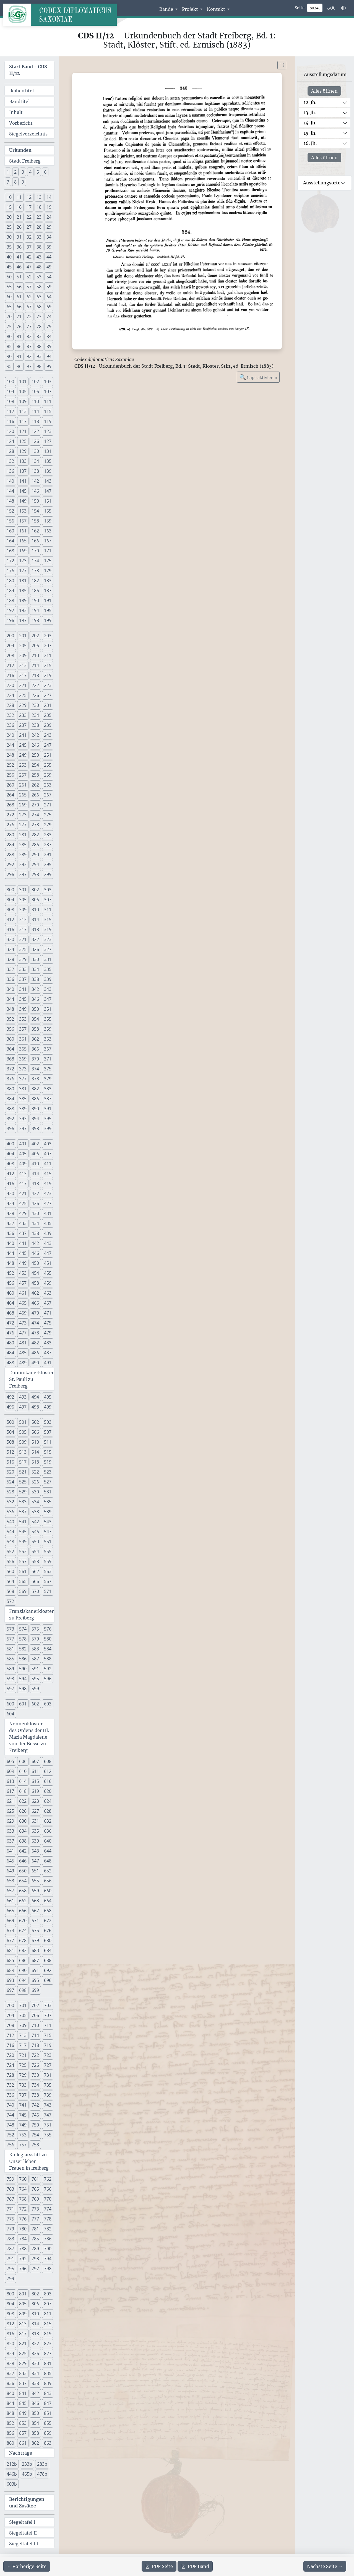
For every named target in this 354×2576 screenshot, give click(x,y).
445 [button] (23, 1253)
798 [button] (47, 2269)
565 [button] (23, 1581)
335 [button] (47, 969)
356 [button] (10, 1029)
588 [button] (47, 1659)
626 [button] (23, 1811)
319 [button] (47, 929)
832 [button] (10, 2373)
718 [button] (35, 2045)
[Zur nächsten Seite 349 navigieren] (324, 2566)
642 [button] (23, 1851)
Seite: (300, 7)
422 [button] (35, 1193)
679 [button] (35, 1940)
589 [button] (10, 1669)
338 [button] (35, 979)
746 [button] (35, 2115)
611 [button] (35, 1771)
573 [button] (10, 1629)
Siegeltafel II (23, 2533)
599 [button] (35, 1689)
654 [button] (23, 1881)
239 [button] (47, 725)
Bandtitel (19, 101)
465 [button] (23, 1303)
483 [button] (47, 1343)
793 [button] (35, 2259)
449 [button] (23, 1263)
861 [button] (23, 2443)
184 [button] (10, 590)
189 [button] (23, 600)
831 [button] (47, 2363)
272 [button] (10, 815)
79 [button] (48, 326)
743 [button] (47, 2105)
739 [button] (47, 2095)
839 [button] (47, 2383)
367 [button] (47, 1049)
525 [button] (23, 1482)
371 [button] (47, 1059)
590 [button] (23, 1669)
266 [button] (35, 795)
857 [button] (23, 2433)
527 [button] (47, 1482)
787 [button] (10, 2249)
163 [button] (47, 531)
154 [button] (35, 511)
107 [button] (47, 391)
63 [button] (39, 297)
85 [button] (9, 346)
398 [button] (35, 1128)
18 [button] (39, 207)
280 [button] (10, 835)
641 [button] (10, 1851)
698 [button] (23, 1990)
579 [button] (35, 1639)
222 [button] (35, 685)
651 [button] (35, 1871)
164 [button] (10, 541)
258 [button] (35, 775)
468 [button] (10, 1313)
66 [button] (19, 307)
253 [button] (23, 765)
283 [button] (47, 835)
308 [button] (10, 909)
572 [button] (10, 1601)
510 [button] (35, 1442)
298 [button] (35, 874)
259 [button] (47, 775)
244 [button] (10, 745)
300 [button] (10, 890)
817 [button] (23, 2334)
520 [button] (10, 1472)
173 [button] (23, 561)
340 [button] (10, 989)
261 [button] (23, 785)
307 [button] (47, 900)
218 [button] (35, 675)
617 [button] (10, 1791)
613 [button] (10, 1781)
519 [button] (47, 1462)
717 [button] (23, 2045)
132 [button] (10, 461)
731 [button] (47, 2075)
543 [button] (47, 1522)
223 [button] (47, 685)
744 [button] (10, 2115)
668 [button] (47, 1911)
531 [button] (47, 1492)
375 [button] (47, 1069)
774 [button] (47, 2209)
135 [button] (47, 461)
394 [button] (35, 1118)
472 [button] (10, 1323)
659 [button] (35, 1891)
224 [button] (10, 695)
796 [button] (23, 2269)
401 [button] (23, 1144)
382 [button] (35, 1089)
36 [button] (19, 247)
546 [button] (35, 1532)
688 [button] (47, 1960)
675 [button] (35, 1930)
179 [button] (47, 571)
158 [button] (35, 521)
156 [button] (10, 521)
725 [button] (23, 2065)
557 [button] (23, 1561)
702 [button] (35, 2005)
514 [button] (35, 1452)
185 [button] (23, 590)
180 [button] (10, 581)
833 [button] (23, 2373)
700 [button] (10, 2005)
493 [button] (23, 1397)
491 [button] (47, 1363)
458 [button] (35, 1283)
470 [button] (35, 1313)
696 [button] (47, 1980)
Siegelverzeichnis (28, 134)
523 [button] (47, 1472)
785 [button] (35, 2239)
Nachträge (20, 2453)
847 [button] (47, 2403)
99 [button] (48, 366)
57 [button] (29, 287)
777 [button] (35, 2219)
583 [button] (35, 1649)
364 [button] (10, 1049)
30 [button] (9, 237)
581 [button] (10, 1649)
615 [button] (35, 1781)
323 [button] (47, 939)
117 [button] (23, 421)
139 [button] (47, 471)
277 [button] (23, 825)
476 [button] (10, 1333)
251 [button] (47, 755)
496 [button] (10, 1407)
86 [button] (19, 346)
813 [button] (23, 2324)
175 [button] (47, 561)
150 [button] (35, 501)
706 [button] (35, 2015)
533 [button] (23, 1502)
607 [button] (35, 1761)
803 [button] (47, 2294)
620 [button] (47, 1791)
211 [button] (47, 655)
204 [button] (10, 645)
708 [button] (10, 2025)
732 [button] (10, 2085)
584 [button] (47, 1649)
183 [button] (47, 581)
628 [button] (47, 1811)
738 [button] (35, 2095)
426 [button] (35, 1203)
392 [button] (10, 1118)
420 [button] (10, 1193)
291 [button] (47, 854)
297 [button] (23, 874)
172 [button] (10, 561)
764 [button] (23, 2189)
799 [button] (10, 2278)
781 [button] (35, 2229)
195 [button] (47, 610)
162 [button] (35, 531)
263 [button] (47, 785)
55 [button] (9, 287)
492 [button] (10, 1397)
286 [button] (35, 845)
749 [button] (23, 2125)
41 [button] (19, 257)
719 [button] (47, 2045)
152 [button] (10, 511)
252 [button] (10, 765)
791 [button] (10, 2259)
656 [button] (47, 1881)
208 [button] (10, 655)
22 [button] (29, 217)
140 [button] (10, 481)
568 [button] (10, 1591)
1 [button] (8, 172)
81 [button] (19, 336)
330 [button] (35, 959)
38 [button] (39, 247)
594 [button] (23, 1679)
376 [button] (10, 1079)
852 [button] (10, 2423)
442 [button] (35, 1243)
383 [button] (47, 1089)
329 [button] (23, 959)
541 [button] (23, 1522)
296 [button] (10, 874)
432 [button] (10, 1223)
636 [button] (47, 1831)
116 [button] (10, 421)
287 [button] (47, 845)
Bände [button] (166, 9)
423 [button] (47, 1193)
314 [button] (35, 919)
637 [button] (10, 1841)
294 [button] (35, 864)
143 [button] (47, 481)
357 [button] (23, 1029)
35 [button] (9, 247)
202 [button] (35, 636)
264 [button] (10, 795)
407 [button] (47, 1154)
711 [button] (47, 2025)
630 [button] (23, 1821)
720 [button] (10, 2055)
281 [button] (23, 835)
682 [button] (23, 1950)
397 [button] (23, 1128)
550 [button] (35, 1541)
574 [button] (23, 1629)
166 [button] (35, 541)
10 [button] (9, 197)
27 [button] (29, 227)
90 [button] (9, 356)
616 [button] (47, 1781)
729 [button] (23, 2075)
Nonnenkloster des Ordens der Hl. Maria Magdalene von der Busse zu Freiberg (29, 1737)
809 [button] (23, 2314)
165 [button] (23, 541)
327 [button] (47, 949)
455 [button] (47, 1273)
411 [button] (47, 1164)
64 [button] (48, 297)
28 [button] (39, 227)
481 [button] (23, 1343)
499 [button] (47, 1407)
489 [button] (23, 1363)
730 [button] (35, 2075)
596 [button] (47, 1679)
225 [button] (23, 695)
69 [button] (48, 307)
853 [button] (23, 2423)
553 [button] (23, 1551)
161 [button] (23, 531)
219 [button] (47, 675)
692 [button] (47, 1970)
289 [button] (23, 854)
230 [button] (35, 705)
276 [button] (10, 825)
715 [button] (47, 2035)
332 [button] (10, 969)
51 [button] (19, 277)
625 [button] (10, 1811)
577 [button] (10, 1639)
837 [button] (23, 2383)
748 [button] (10, 2125)
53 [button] (39, 277)
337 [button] (23, 979)
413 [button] (23, 1174)
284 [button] (10, 845)
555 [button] (47, 1551)
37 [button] (29, 247)
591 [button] (35, 1669)
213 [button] (23, 665)
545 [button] (23, 1532)
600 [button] (10, 1704)
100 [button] (10, 381)
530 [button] (35, 1492)
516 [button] (10, 1462)
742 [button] (35, 2105)
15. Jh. (310, 133)
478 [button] (35, 1333)
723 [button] (47, 2055)
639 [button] (35, 1841)
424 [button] (10, 1203)
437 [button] (23, 1233)
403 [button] (47, 1144)
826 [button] (35, 2353)
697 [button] (10, 1990)
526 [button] (35, 1482)
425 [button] (23, 1203)
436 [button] (10, 1233)
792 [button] (23, 2259)
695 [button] (35, 1980)
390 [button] (35, 1109)
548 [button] (10, 1541)
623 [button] (35, 1801)
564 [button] (10, 1581)
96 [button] (19, 366)
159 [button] (47, 521)
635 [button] (35, 1831)
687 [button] (35, 1960)
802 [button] (35, 2294)
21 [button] (19, 217)
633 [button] (10, 1831)
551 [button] (47, 1541)
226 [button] (35, 695)
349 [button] (23, 1009)
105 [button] (23, 391)
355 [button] (47, 1019)
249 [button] (23, 755)
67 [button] (29, 307)
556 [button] (10, 1561)
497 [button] (23, 1407)
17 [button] (29, 207)
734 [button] (35, 2085)
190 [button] (35, 600)
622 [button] (23, 1801)
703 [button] (47, 2005)
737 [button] (23, 2095)
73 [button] (39, 316)
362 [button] (35, 1039)
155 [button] (47, 511)
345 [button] (23, 999)
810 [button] (35, 2314)
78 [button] (39, 326)
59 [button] (48, 287)
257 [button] (23, 775)
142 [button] (35, 481)
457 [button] (23, 1283)
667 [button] (35, 1911)
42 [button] (29, 257)
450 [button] (35, 1263)
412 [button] (10, 1174)
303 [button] (47, 890)
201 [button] (23, 636)
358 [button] (35, 1029)
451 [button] (47, 1263)
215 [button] (47, 665)
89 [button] (48, 346)
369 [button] (23, 1059)
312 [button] (10, 919)
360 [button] (10, 1039)
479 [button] (47, 1333)
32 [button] (29, 237)
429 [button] (23, 1213)
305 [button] (23, 900)
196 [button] (10, 620)
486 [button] (35, 1353)
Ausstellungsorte (321, 183)
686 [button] (23, 1960)
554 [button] (35, 1551)
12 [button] (29, 197)
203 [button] (47, 636)
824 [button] (10, 2353)
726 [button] (35, 2065)
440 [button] (10, 1243)
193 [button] (23, 610)
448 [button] (10, 1263)
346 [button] (35, 999)
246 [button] (35, 745)
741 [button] (23, 2105)
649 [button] (10, 1871)
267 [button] (47, 795)
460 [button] (10, 1293)
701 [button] (23, 2005)
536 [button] (10, 1512)
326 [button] (35, 949)
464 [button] (10, 1303)
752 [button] (10, 2135)
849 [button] (23, 2413)
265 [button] (23, 795)
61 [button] (19, 297)
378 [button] (35, 1079)
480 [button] (10, 1343)
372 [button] (10, 1069)
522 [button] (35, 1472)
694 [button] (23, 1980)
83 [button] (39, 336)
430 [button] (35, 1213)
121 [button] (23, 431)
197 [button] (23, 620)
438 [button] (35, 1233)
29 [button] (48, 227)
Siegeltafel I (22, 2522)
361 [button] (23, 1039)
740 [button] (10, 2105)
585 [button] (10, 1659)
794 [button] (47, 2259)
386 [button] (35, 1099)
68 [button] (39, 307)
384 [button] (10, 1099)
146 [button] (35, 491)
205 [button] (23, 645)
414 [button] (35, 1174)
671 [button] (35, 1920)
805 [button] (23, 2304)
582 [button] (23, 1649)
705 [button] (23, 2015)
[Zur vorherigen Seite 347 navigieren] (26, 2566)
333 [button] (23, 969)
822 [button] (35, 2343)
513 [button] (23, 1452)
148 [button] (10, 501)
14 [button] (48, 197)
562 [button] (35, 1571)
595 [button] (35, 1679)
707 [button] (47, 2015)
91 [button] (19, 356)
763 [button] (10, 2189)
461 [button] (23, 1293)
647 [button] (35, 1861)
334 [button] (35, 969)
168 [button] (10, 551)
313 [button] (23, 919)
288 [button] (10, 854)
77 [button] (29, 326)
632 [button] (47, 1821)
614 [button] (23, 1781)
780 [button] (23, 2229)
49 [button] (48, 267)
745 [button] (23, 2115)
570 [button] (35, 1591)
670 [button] (23, 1920)
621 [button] (10, 1801)
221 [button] (23, 685)
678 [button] (23, 1940)
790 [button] (47, 2249)
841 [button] (23, 2393)
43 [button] (39, 257)
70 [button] (9, 316)
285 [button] (23, 845)
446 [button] (35, 1253)
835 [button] (47, 2373)
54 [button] (48, 277)
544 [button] (10, 1532)
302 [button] (35, 890)
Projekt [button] (190, 9)
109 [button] (23, 401)
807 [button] (47, 2304)
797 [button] (35, 2269)
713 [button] (23, 2035)
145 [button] (23, 491)
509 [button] (23, 1442)
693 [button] (10, 1980)
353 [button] (23, 1019)
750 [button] (35, 2125)
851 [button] (47, 2413)
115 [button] (47, 411)
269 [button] (23, 805)
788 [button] (23, 2249)
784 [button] (23, 2239)
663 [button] (35, 1901)
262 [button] (35, 785)
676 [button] (47, 1930)
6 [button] (45, 172)
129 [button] (23, 451)
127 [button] (47, 441)
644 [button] (47, 1851)
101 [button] (23, 381)
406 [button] (35, 1154)
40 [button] (9, 257)
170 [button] (35, 551)
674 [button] (23, 1930)
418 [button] (35, 1183)
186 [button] (35, 590)
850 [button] (35, 2413)
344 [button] (10, 999)
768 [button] (23, 2199)
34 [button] (48, 237)
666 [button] (23, 1911)
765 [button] (35, 2189)
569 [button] (23, 1591)
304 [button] (10, 900)
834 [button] (35, 2373)
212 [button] (10, 665)
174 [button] (35, 561)
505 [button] (23, 1432)
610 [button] (23, 1771)
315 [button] (47, 919)
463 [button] (47, 1293)
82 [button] (29, 336)
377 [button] (23, 1079)
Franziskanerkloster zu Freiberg (31, 1614)
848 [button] (10, 2413)
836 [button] (10, 2383)
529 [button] (23, 1492)
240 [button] (10, 735)
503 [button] (47, 1422)
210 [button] (35, 655)
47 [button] (29, 267)
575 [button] (35, 1629)
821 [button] (23, 2343)
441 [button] (23, 1243)
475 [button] (47, 1323)
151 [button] (47, 501)
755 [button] (47, 2135)
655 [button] (35, 1881)
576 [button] (47, 1629)
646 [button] (23, 1861)
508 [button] (10, 1442)
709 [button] (23, 2025)
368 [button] (10, 1059)
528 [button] (10, 1492)
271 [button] (47, 805)
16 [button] (19, 207)
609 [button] (10, 1771)
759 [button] (10, 2179)
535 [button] (47, 1502)
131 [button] (47, 451)
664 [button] (47, 1901)
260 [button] (10, 785)
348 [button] (10, 1009)
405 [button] (23, 1154)
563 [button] (47, 1571)
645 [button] (10, 1861)
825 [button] (23, 2353)
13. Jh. (310, 112)
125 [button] (23, 441)
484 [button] (10, 1353)
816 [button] (10, 2334)
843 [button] (47, 2393)
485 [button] (23, 1353)
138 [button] (35, 471)
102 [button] (35, 381)
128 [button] (10, 451)
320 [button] (10, 939)
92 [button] (29, 356)
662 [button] (23, 1901)
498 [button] (35, 1407)
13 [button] (39, 197)
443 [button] (47, 1243)
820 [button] (10, 2343)
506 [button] (35, 1432)
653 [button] (10, 1881)
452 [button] (10, 1273)
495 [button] (47, 1397)
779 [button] (10, 2229)
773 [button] (35, 2209)
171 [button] (47, 551)
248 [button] (10, 755)
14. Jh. (310, 123)
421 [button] (23, 1193)
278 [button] (35, 825)
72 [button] (29, 316)
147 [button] (47, 491)
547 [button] (47, 1532)
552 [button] (10, 1551)
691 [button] (35, 1970)
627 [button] (35, 1811)
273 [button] (23, 815)
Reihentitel (21, 90)
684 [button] (47, 1950)
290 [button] (35, 854)
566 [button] (35, 1581)
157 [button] (23, 521)
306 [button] (35, 900)
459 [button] (47, 1283)
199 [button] (47, 620)
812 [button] (10, 2324)
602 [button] (35, 1704)
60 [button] (9, 297)
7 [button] (8, 182)
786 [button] (47, 2239)
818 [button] (35, 2334)
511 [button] (47, 1442)
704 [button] (10, 2015)
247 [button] (47, 745)
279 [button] (47, 825)
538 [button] (35, 1512)
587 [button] (35, 1659)
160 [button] (10, 531)
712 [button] (10, 2035)
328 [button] (10, 959)
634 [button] (23, 1831)
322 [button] (35, 939)
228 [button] (10, 705)
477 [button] (23, 1333)
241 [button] (23, 735)
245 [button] (23, 745)
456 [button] (10, 1283)
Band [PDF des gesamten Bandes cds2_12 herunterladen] (195, 2566)
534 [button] (35, 1502)
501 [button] (23, 1422)
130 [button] (35, 451)
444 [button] (10, 1253)
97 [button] (29, 366)
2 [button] (15, 172)
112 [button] (10, 411)
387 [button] (47, 1099)
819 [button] (47, 2334)
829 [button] (23, 2363)
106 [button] (35, 391)
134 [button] (35, 461)
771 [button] (10, 2209)
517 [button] (23, 1462)
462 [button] (35, 1293)
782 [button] (47, 2229)
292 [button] (10, 864)
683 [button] (35, 1950)
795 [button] (10, 2269)
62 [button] (29, 297)
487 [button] (47, 1353)
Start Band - (28, 70)
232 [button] (10, 715)
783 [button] (10, 2239)
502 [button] (35, 1422)
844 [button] (10, 2403)
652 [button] (47, 1871)
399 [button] (47, 1128)
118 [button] (35, 421)
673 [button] (10, 1930)
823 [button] (47, 2343)
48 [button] (39, 267)
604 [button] (10, 1714)
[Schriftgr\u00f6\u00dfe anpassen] (331, 8)
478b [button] (42, 2474)
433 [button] (23, 1223)
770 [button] (47, 2199)
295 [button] (47, 864)
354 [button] (35, 1019)
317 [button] (23, 929)
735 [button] (47, 2085)
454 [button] (35, 1273)
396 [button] (10, 1128)
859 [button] (47, 2433)
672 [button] (47, 1920)
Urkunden (20, 150)
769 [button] (35, 2199)
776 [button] (23, 2219)
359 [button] (47, 1029)
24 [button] (48, 217)
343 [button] (47, 989)
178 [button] (35, 571)
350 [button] (35, 1009)
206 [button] (35, 645)
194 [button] (35, 610)
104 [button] (10, 391)
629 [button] (10, 1821)
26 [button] (19, 227)
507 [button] (47, 1432)
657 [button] (10, 1891)
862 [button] (35, 2443)
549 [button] (23, 1541)
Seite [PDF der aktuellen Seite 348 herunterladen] (159, 2566)
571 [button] (47, 1591)
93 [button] (39, 356)
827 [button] (47, 2353)
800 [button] (10, 2294)
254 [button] (35, 765)
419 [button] (47, 1183)
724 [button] (10, 2065)
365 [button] (23, 1049)
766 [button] (47, 2189)
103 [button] (47, 381)
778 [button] (47, 2219)
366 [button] (35, 1049)
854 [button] (35, 2423)
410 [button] (35, 1164)
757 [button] (23, 2145)
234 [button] (35, 715)
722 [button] (35, 2055)
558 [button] (35, 1561)
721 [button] (23, 2055)
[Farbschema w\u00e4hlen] (343, 8)
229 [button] (23, 705)
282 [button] (35, 835)
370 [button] (35, 1059)
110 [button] (35, 401)
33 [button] (39, 237)
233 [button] (23, 715)
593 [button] (10, 1679)
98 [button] (39, 366)
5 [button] (38, 172)
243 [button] (47, 735)
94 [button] (48, 356)
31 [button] (19, 237)
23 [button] (39, 217)
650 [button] (23, 1871)
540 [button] (10, 1522)
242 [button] (35, 735)
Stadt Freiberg (25, 161)
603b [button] (12, 2484)
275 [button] (47, 815)
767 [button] (10, 2199)
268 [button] (10, 805)
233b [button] (27, 2464)
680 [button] (47, 1940)
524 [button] (10, 1482)
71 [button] (19, 316)
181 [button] (23, 581)
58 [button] (39, 287)
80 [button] (9, 336)
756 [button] (10, 2145)
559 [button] (47, 1561)
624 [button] (47, 1801)
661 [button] (10, 1901)
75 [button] (9, 326)
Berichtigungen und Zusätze (26, 2502)
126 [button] (35, 441)
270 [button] (35, 805)
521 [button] (23, 1472)
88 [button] (39, 346)
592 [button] (47, 1669)
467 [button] (47, 1303)
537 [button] (23, 1512)
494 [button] (35, 1397)
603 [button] (47, 1704)
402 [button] (35, 1144)
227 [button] (47, 695)
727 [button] (47, 2065)
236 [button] (10, 725)
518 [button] (35, 1462)
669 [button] (10, 1920)
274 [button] (35, 815)
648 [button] (47, 1861)
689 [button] (10, 1970)
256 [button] (10, 775)
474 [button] (35, 1323)
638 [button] (23, 1841)
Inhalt (16, 112)
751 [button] (47, 2125)
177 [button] (23, 571)
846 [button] (35, 2403)
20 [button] (9, 217)
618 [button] (23, 1791)
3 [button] (23, 172)
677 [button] (10, 1940)
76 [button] (19, 326)
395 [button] (47, 1118)
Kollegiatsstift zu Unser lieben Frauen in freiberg (29, 2161)
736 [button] (10, 2095)
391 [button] (47, 1109)
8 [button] (15, 182)
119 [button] (47, 421)
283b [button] (42, 2464)
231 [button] (47, 705)
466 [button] (35, 1303)
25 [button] (9, 227)
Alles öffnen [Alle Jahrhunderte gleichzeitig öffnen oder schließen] (324, 91)
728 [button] (10, 2075)
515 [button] (47, 1452)
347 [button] (47, 999)
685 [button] (10, 1960)
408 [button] (10, 1164)
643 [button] (35, 1851)
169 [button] (23, 551)
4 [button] (30, 172)
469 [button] (23, 1313)
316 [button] (10, 929)
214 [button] (35, 665)
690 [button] (23, 1970)
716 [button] (10, 2045)
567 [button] (47, 1581)
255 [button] (47, 765)
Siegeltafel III (23, 2543)
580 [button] (47, 1639)
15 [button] (9, 207)
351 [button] (47, 1009)
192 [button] (10, 610)
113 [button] (23, 411)
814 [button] (35, 2324)
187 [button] (47, 590)
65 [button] (9, 307)
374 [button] (35, 1069)
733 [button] (23, 2085)
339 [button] (47, 979)
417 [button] (23, 1183)
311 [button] (47, 909)
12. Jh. (310, 102)
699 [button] (35, 1990)
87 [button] (29, 346)
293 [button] (23, 864)
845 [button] (23, 2403)
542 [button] (35, 1522)
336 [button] (10, 979)
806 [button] (35, 2304)
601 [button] (23, 1704)
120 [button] (10, 431)
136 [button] (10, 471)
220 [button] (10, 685)
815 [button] (47, 2324)
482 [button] (35, 1343)
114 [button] (35, 411)
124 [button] (10, 441)
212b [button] (12, 2464)
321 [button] (23, 939)
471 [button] (47, 1313)
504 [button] (10, 1432)
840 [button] (10, 2393)
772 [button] (23, 2209)
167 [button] (47, 541)
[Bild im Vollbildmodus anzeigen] (281, 65)
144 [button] (10, 491)
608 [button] (47, 1761)
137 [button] (23, 471)
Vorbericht (21, 123)
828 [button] (10, 2363)
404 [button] (10, 1154)
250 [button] (35, 755)
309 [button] (23, 909)
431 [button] (47, 1213)
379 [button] (47, 1079)
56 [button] (19, 287)
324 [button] (10, 949)
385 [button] (23, 1099)
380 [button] (10, 1089)
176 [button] (10, 571)
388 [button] (10, 1109)
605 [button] (10, 1761)
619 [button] (35, 1791)
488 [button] (10, 1363)
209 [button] (23, 655)
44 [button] (48, 257)
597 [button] (10, 1689)
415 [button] (47, 1174)
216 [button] (10, 675)
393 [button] (23, 1118)
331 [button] (47, 959)
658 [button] (23, 1891)
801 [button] (23, 2294)
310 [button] (35, 909)
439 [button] (47, 1233)
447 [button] (47, 1253)
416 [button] (10, 1183)
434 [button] (35, 1223)
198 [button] (35, 620)
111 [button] (47, 401)
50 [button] (9, 277)
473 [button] (23, 1323)
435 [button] (47, 1223)
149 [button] (23, 501)
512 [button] (10, 1452)
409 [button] (23, 1164)
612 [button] (47, 1771)
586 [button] (23, 1659)
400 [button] (10, 1144)
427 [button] (47, 1203)
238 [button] (35, 725)
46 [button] (19, 267)
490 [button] (35, 1363)
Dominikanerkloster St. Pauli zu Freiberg (31, 1379)
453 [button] (23, 1273)
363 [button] (47, 1039)
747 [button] (47, 2115)
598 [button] (23, 1689)
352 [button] (10, 1019)
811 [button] (47, 2314)
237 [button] (23, 725)
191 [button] (47, 600)
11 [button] (19, 197)
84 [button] (48, 336)
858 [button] (35, 2433)
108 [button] (10, 401)
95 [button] (9, 366)
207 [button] (47, 645)
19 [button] (48, 207)
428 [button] (10, 1213)
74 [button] (48, 316)
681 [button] (10, 1950)
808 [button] (10, 2314)
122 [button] (35, 431)
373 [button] (23, 1069)
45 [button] (9, 267)
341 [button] (23, 989)
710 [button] (35, 2025)
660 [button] (47, 1891)
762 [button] (47, 2179)
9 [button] (23, 182)
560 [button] (10, 1571)
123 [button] (47, 431)
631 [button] (35, 1821)
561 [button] (23, 1571)
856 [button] (10, 2433)
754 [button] (35, 2135)
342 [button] (35, 989)
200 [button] (10, 636)
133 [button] (23, 461)
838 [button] (35, 2383)
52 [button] (29, 277)
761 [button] (35, 2179)
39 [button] (48, 247)
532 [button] (10, 1502)
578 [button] (23, 1639)
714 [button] (35, 2035)
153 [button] (23, 511)
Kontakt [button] (216, 9)
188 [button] (10, 600)
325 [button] (23, 949)
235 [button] (47, 715)
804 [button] (10, 2304)
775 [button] (10, 2219)
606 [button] (23, 1761)
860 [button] (10, 2443)
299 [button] (47, 874)
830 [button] (35, 2363)
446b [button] (12, 2474)
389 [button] (23, 1109)
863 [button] (47, 2443)
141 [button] (23, 481)
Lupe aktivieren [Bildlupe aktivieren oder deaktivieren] (258, 376)
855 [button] (47, 2423)
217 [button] (23, 675)
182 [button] (35, 581)
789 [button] (35, 2249)
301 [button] (23, 890)
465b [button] (27, 2474)
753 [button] (23, 2135)
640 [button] (47, 1841)
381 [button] (23, 1089)
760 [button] (23, 2179)
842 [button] (35, 2393)
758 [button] (35, 2145)
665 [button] (10, 1911)
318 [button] (35, 929)
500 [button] (10, 1422)
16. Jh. (310, 143)
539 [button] (47, 1512)
